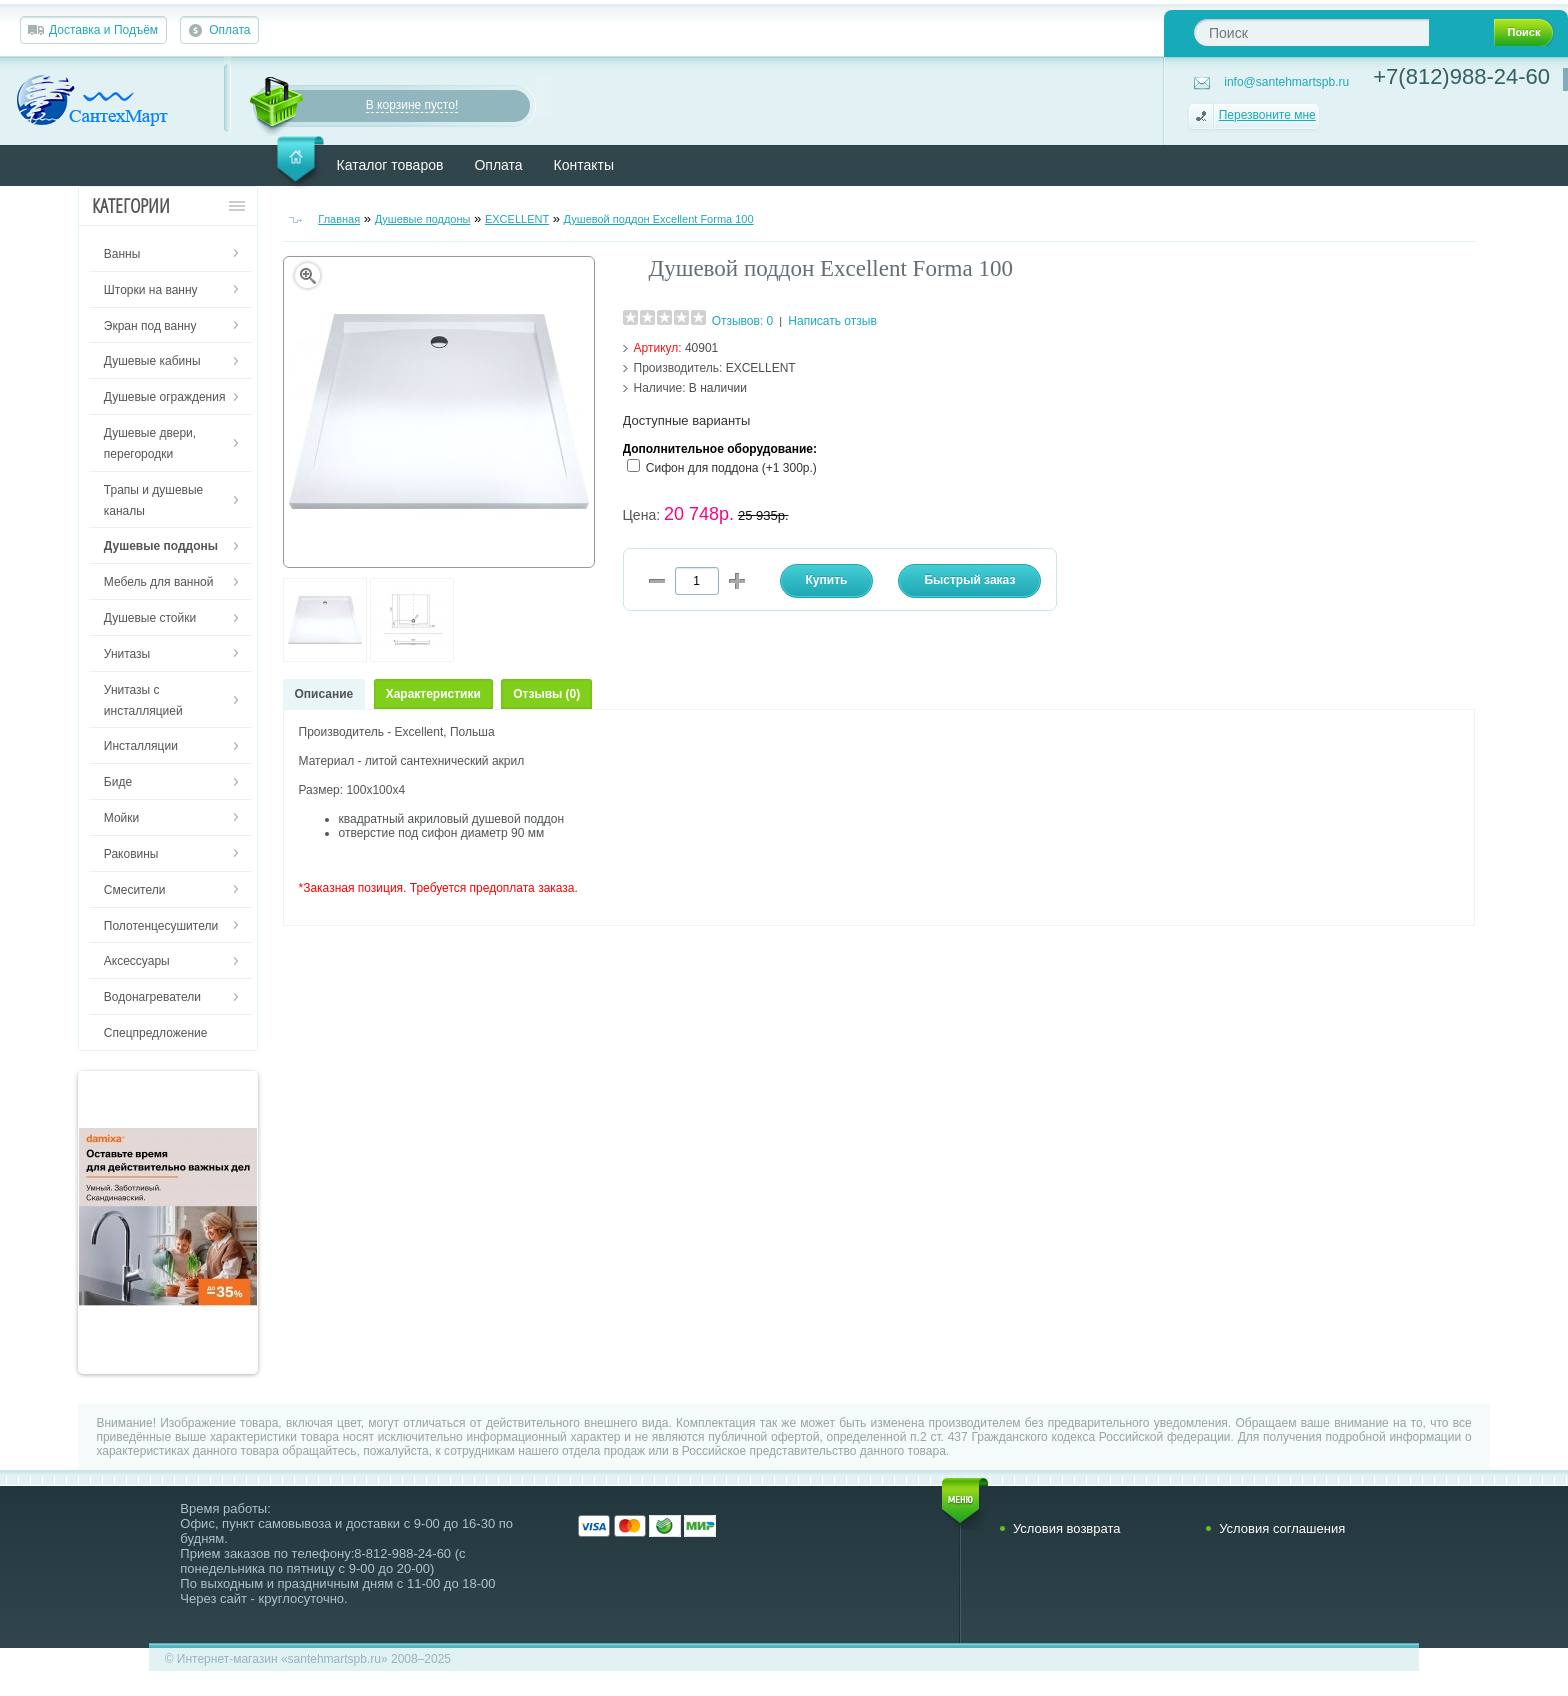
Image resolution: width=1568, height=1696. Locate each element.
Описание (324, 694)
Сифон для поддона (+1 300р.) (731, 468)
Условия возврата (1067, 1528)
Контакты (584, 165)
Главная (339, 219)
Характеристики (433, 694)
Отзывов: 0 (743, 321)
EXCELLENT (517, 219)
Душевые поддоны (423, 219)
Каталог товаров (390, 165)
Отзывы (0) (546, 694)
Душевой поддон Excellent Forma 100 (659, 219)
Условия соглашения (1282, 1528)
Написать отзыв (832, 321)
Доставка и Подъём (103, 30)
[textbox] (1311, 32)
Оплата (229, 30)
